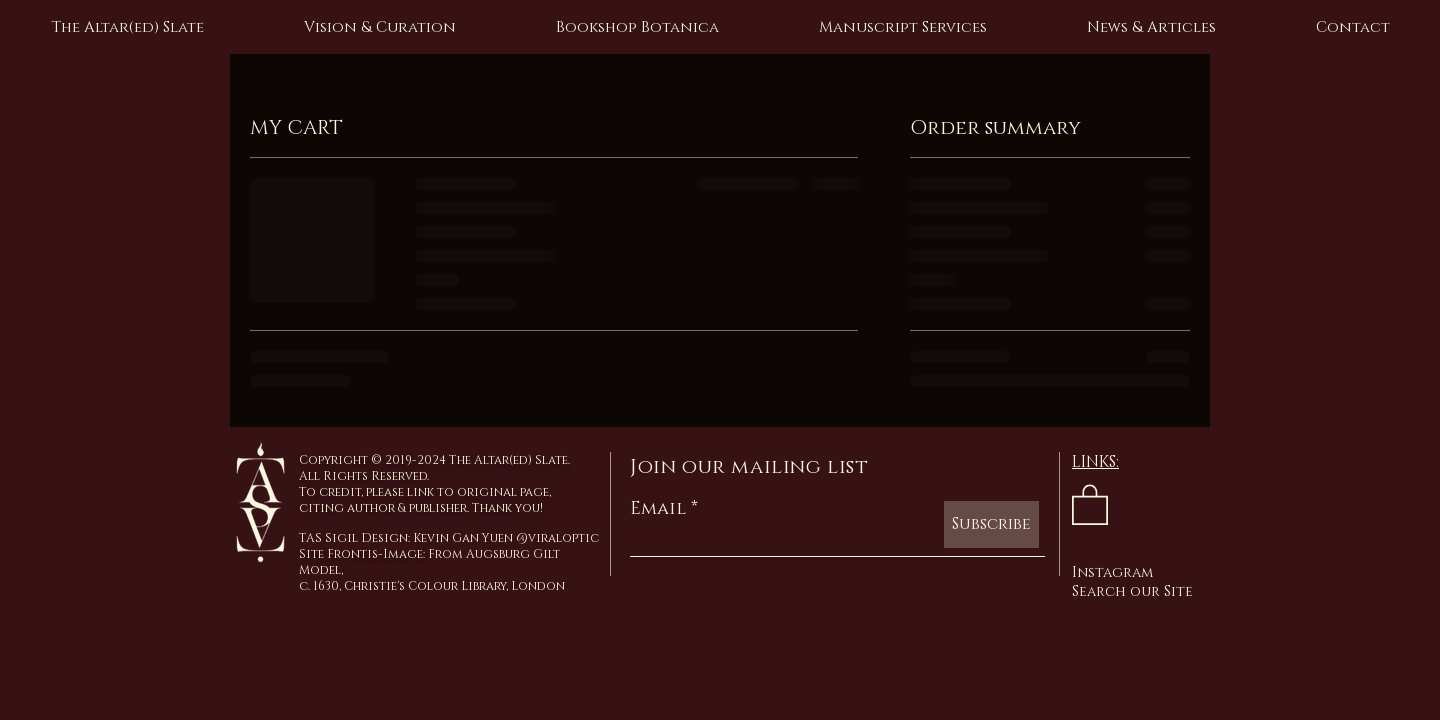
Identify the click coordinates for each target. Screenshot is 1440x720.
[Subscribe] (991, 524)
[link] (1090, 503)
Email (658, 509)
